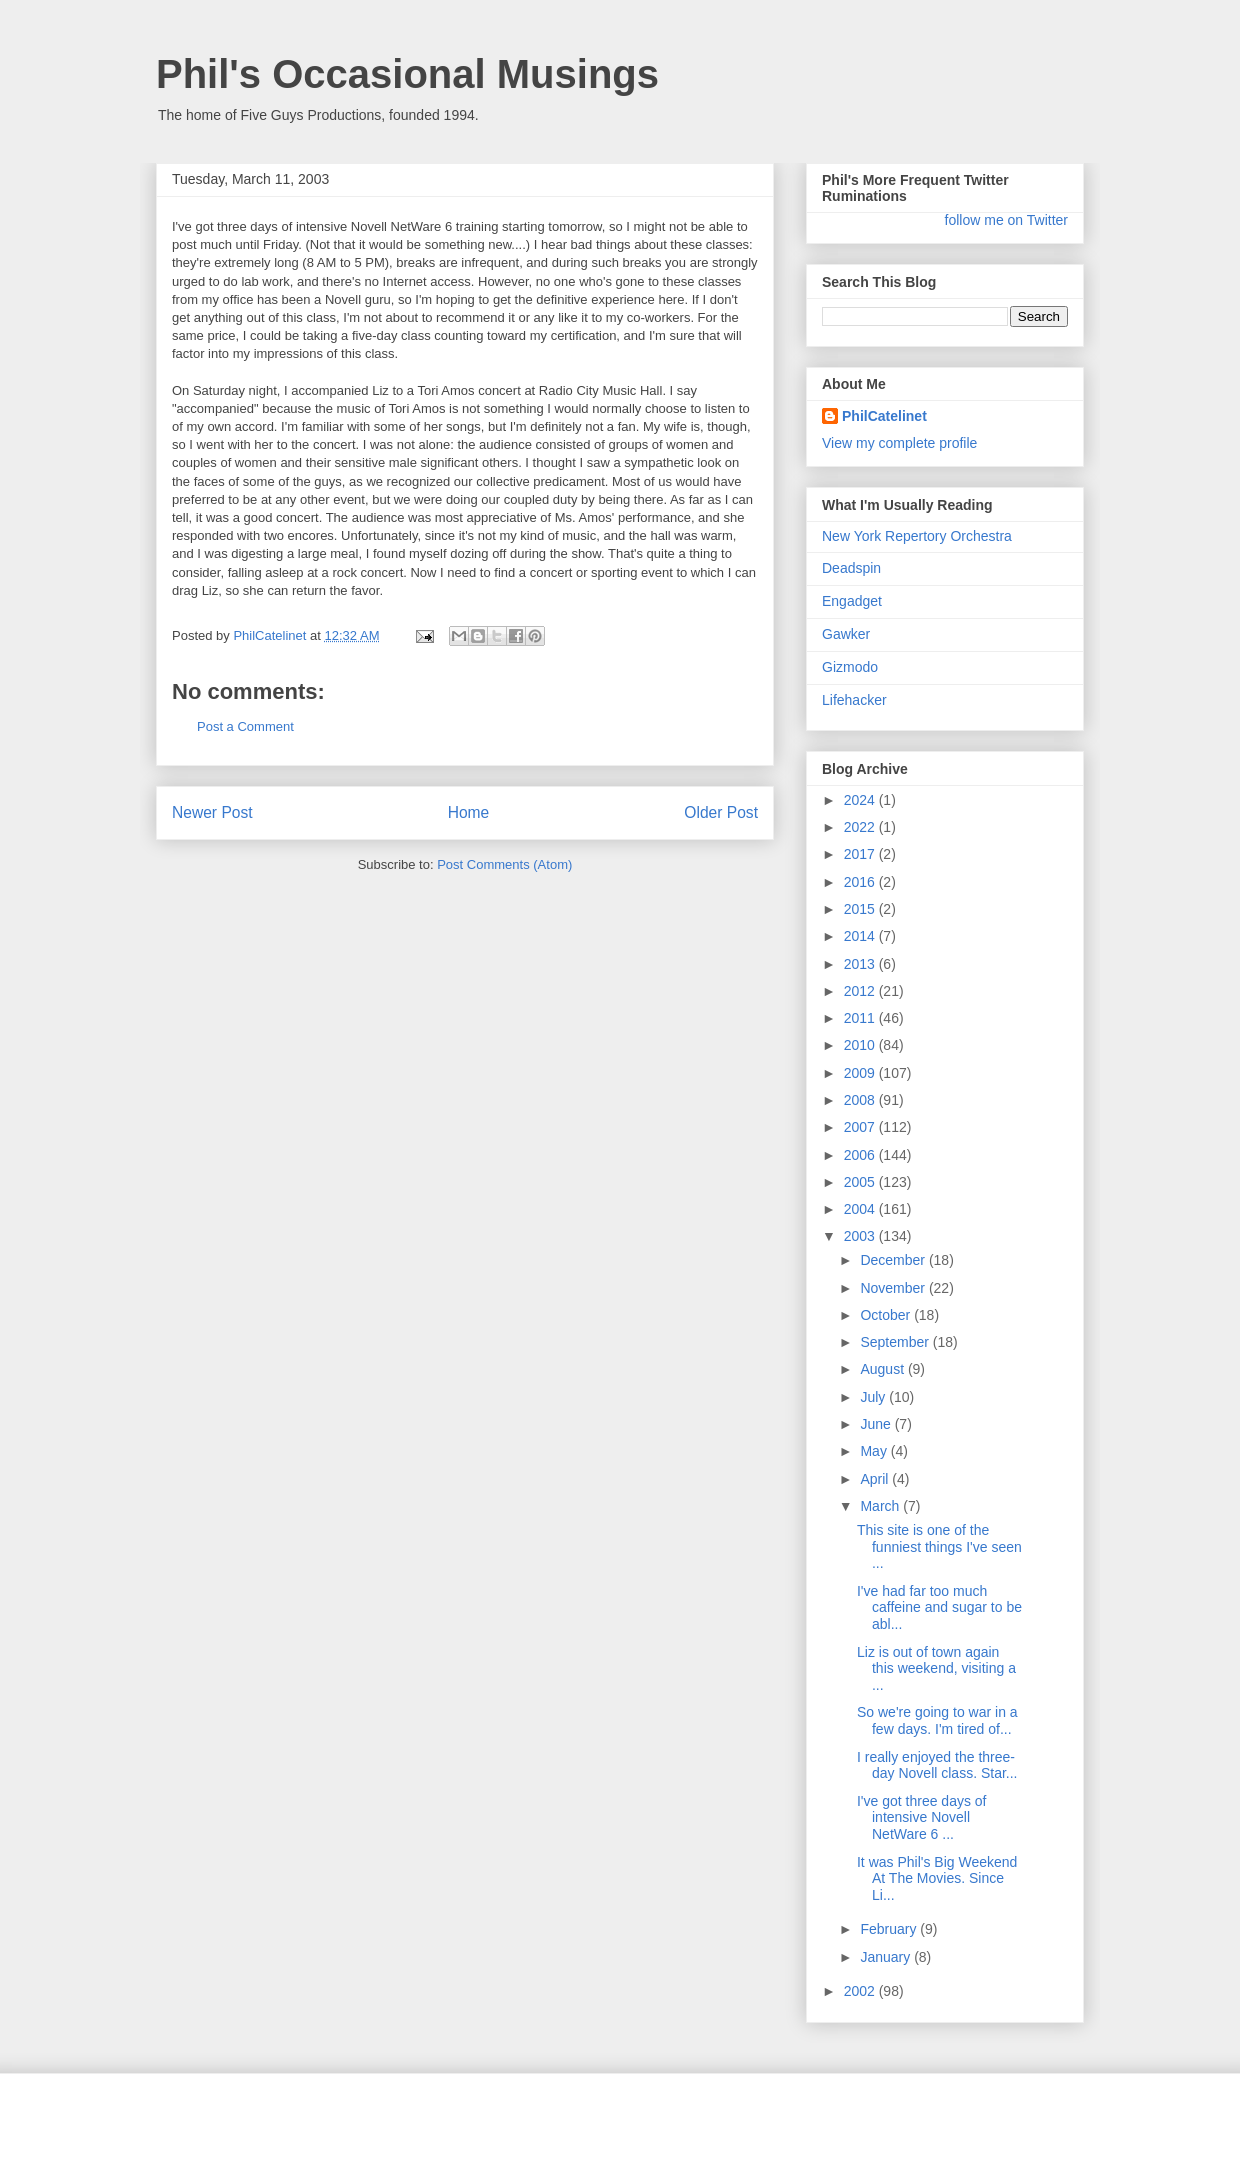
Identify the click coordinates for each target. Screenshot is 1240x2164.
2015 (861, 909)
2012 (861, 991)
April (876, 1479)
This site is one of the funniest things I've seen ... (939, 1547)
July (874, 1397)
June (877, 1424)
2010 (861, 1045)
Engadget (852, 601)
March (881, 1506)
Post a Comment (245, 726)
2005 (861, 1182)
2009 (861, 1073)
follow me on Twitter (1006, 220)
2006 (861, 1155)
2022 (861, 827)
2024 (861, 800)
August (883, 1369)
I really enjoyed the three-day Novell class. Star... (937, 1765)
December (894, 1260)
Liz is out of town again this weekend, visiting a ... (936, 1669)
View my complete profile (899, 443)
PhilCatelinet (884, 416)
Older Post (721, 812)
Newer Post (212, 812)
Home (469, 812)
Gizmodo (850, 667)
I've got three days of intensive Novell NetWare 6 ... (922, 1818)
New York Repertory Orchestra (917, 536)
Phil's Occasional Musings (407, 74)
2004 (861, 1209)
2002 (861, 1991)
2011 (861, 1018)
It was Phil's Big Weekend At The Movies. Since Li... (937, 1879)
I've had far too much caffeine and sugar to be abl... (939, 1608)
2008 (861, 1100)
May (875, 1451)
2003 (861, 1236)
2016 (861, 882)
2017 (861, 854)
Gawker (846, 634)
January (887, 1957)
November (894, 1288)
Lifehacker (854, 700)
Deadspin (851, 568)
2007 (861, 1127)
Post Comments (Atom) (504, 864)
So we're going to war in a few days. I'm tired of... (937, 1720)
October (887, 1315)
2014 (861, 936)
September (896, 1342)
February (890, 1929)
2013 (861, 964)
